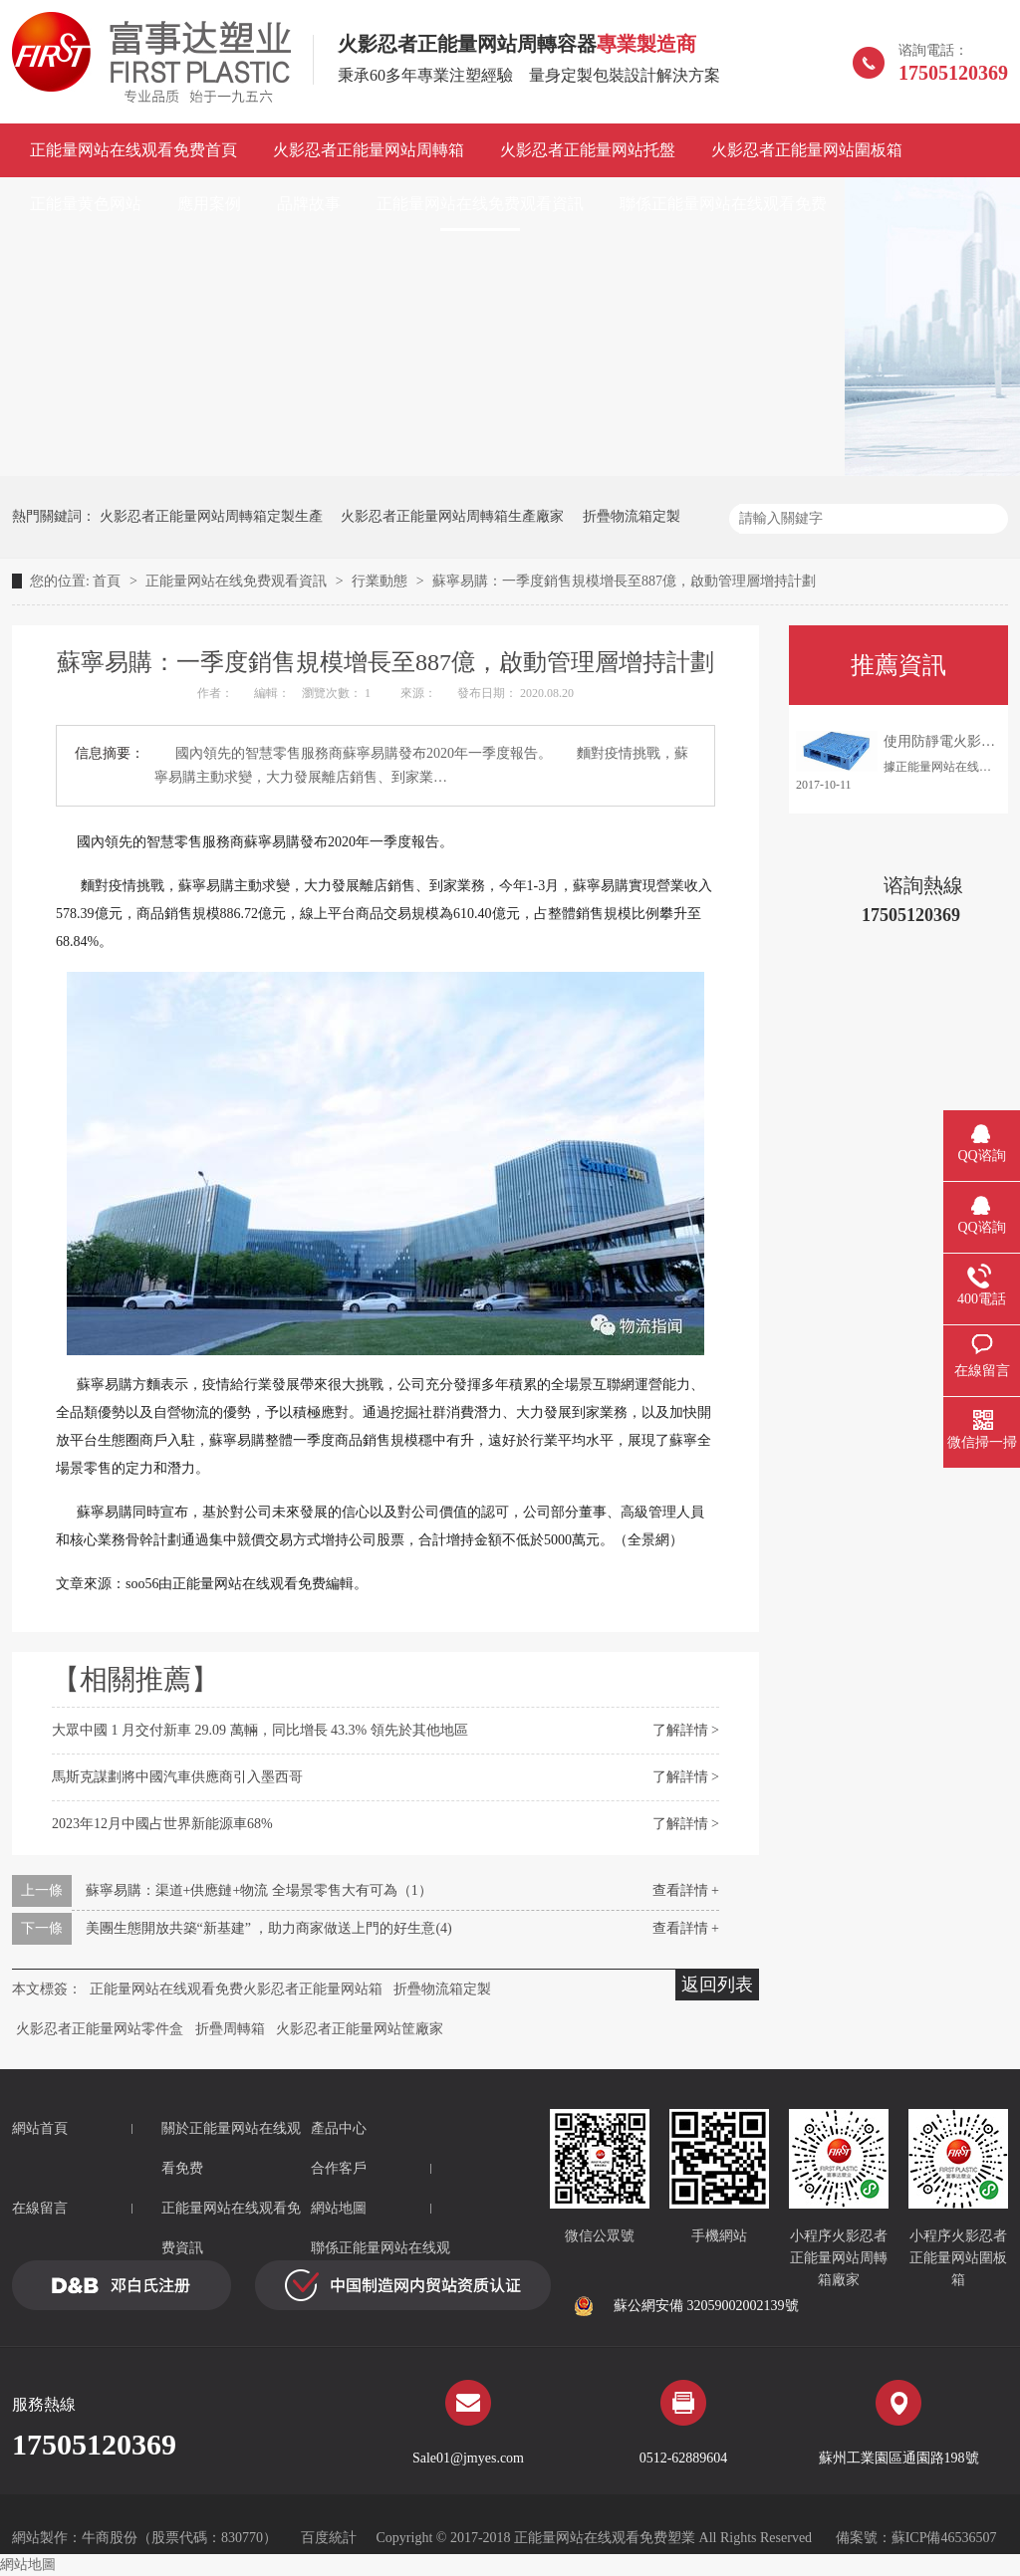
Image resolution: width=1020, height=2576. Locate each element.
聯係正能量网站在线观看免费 (723, 203)
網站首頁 (40, 2128)
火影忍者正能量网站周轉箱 (368, 149)
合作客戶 (339, 2168)
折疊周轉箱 (230, 2028)
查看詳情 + (685, 1890)
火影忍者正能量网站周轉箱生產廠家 (452, 516)
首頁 (109, 581)
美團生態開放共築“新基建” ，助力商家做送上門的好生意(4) (269, 1928)
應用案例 (209, 203)
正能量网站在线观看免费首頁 (133, 149)
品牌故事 (309, 203)
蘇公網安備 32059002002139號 (686, 2306)
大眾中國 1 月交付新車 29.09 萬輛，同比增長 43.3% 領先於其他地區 (260, 1730)
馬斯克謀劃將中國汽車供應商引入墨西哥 (177, 1776)
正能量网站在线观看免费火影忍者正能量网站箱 (236, 1989)
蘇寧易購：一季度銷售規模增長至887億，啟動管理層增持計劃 (624, 581)
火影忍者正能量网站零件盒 (99, 2028)
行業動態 (381, 581)
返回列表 (717, 1984)
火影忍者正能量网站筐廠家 (359, 2028)
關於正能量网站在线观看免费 (231, 2148)
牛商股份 (109, 2537)
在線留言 (40, 2208)
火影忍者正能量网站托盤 (587, 149)
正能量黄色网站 (85, 203)
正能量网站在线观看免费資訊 (231, 2228)
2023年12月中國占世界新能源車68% (162, 1823)
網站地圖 (339, 2208)
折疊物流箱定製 (631, 516)
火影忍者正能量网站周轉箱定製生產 (211, 516)
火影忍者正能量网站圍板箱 (806, 149)
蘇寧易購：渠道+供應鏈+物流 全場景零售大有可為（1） (259, 1890)
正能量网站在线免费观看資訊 (480, 203)
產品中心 (339, 2128)
